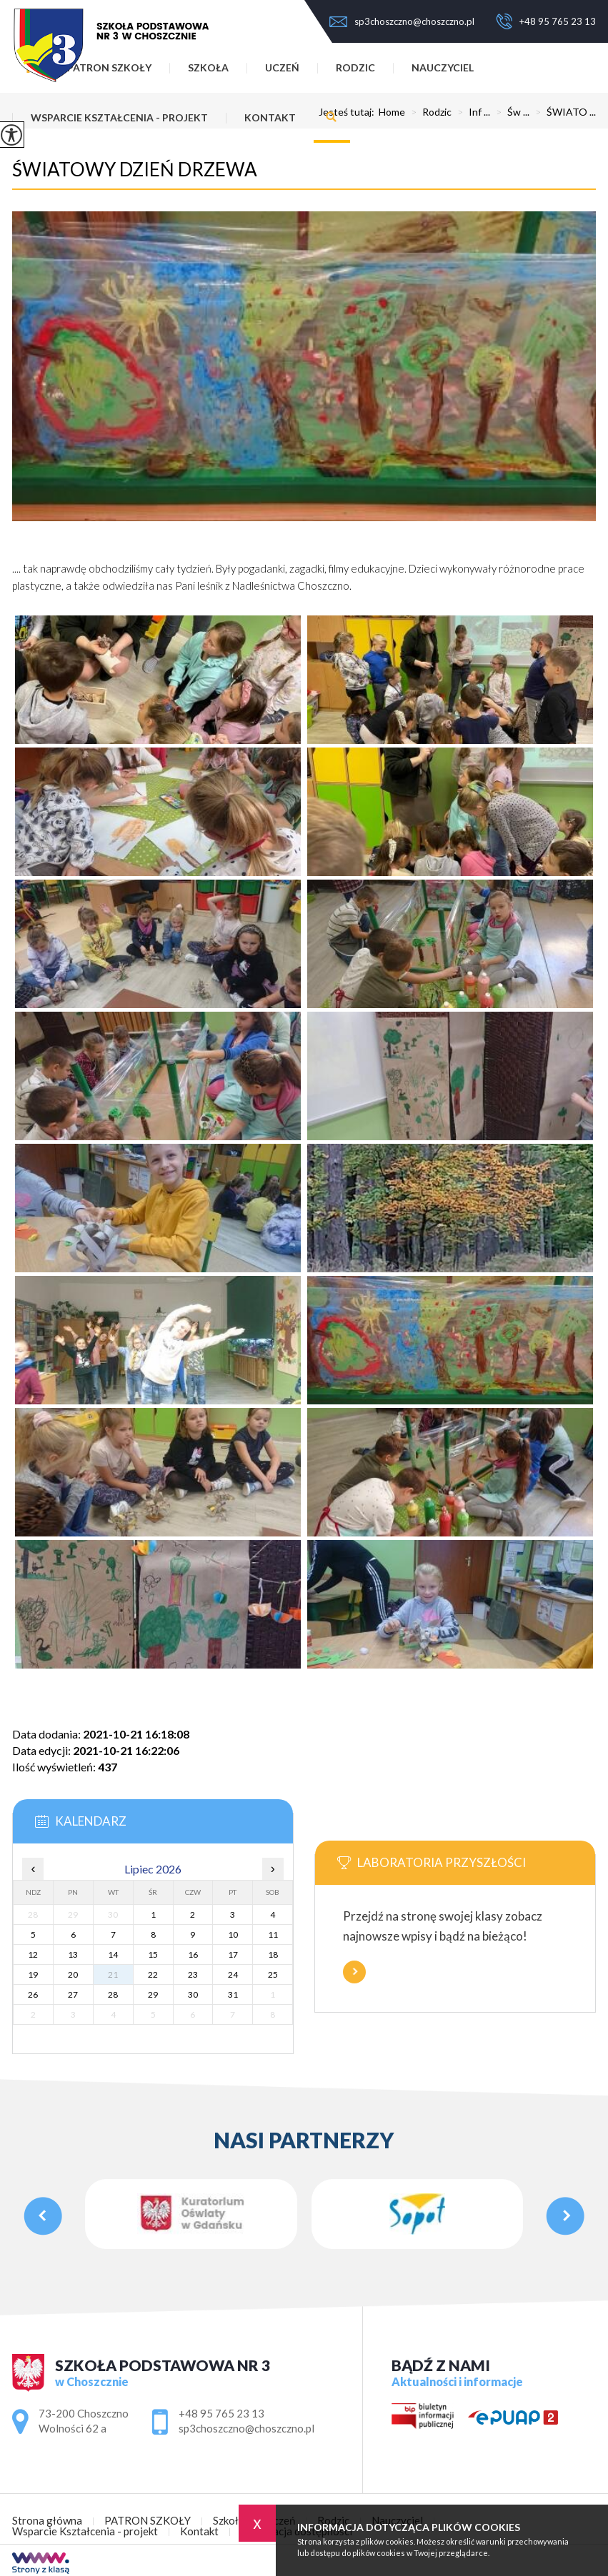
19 (33, 1974)
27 (73, 1994)
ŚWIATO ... (562, 112)
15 (153, 1954)
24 (233, 1974)
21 (113, 1974)
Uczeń (282, 67)
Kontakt (270, 117)
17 (233, 1954)
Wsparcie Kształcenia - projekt (119, 117)
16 (193, 1954)
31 (233, 1994)
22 (153, 1974)
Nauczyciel (443, 67)
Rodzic (355, 67)
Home (392, 112)
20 (73, 1974)
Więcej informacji (354, 1972)
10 (233, 1934)
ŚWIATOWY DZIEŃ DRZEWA (134, 169)
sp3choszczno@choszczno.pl (401, 21)
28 (113, 1994)
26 (33, 1994)
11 (273, 1934)
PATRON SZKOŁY (147, 2520)
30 (193, 1994)
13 (73, 1954)
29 (153, 1994)
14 (113, 1954)
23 (193, 1974)
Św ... (509, 112)
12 (33, 1954)
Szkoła (228, 2520)
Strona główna (47, 2520)
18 (273, 1954)
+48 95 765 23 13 (546, 21)
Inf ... (471, 112)
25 (273, 1974)
